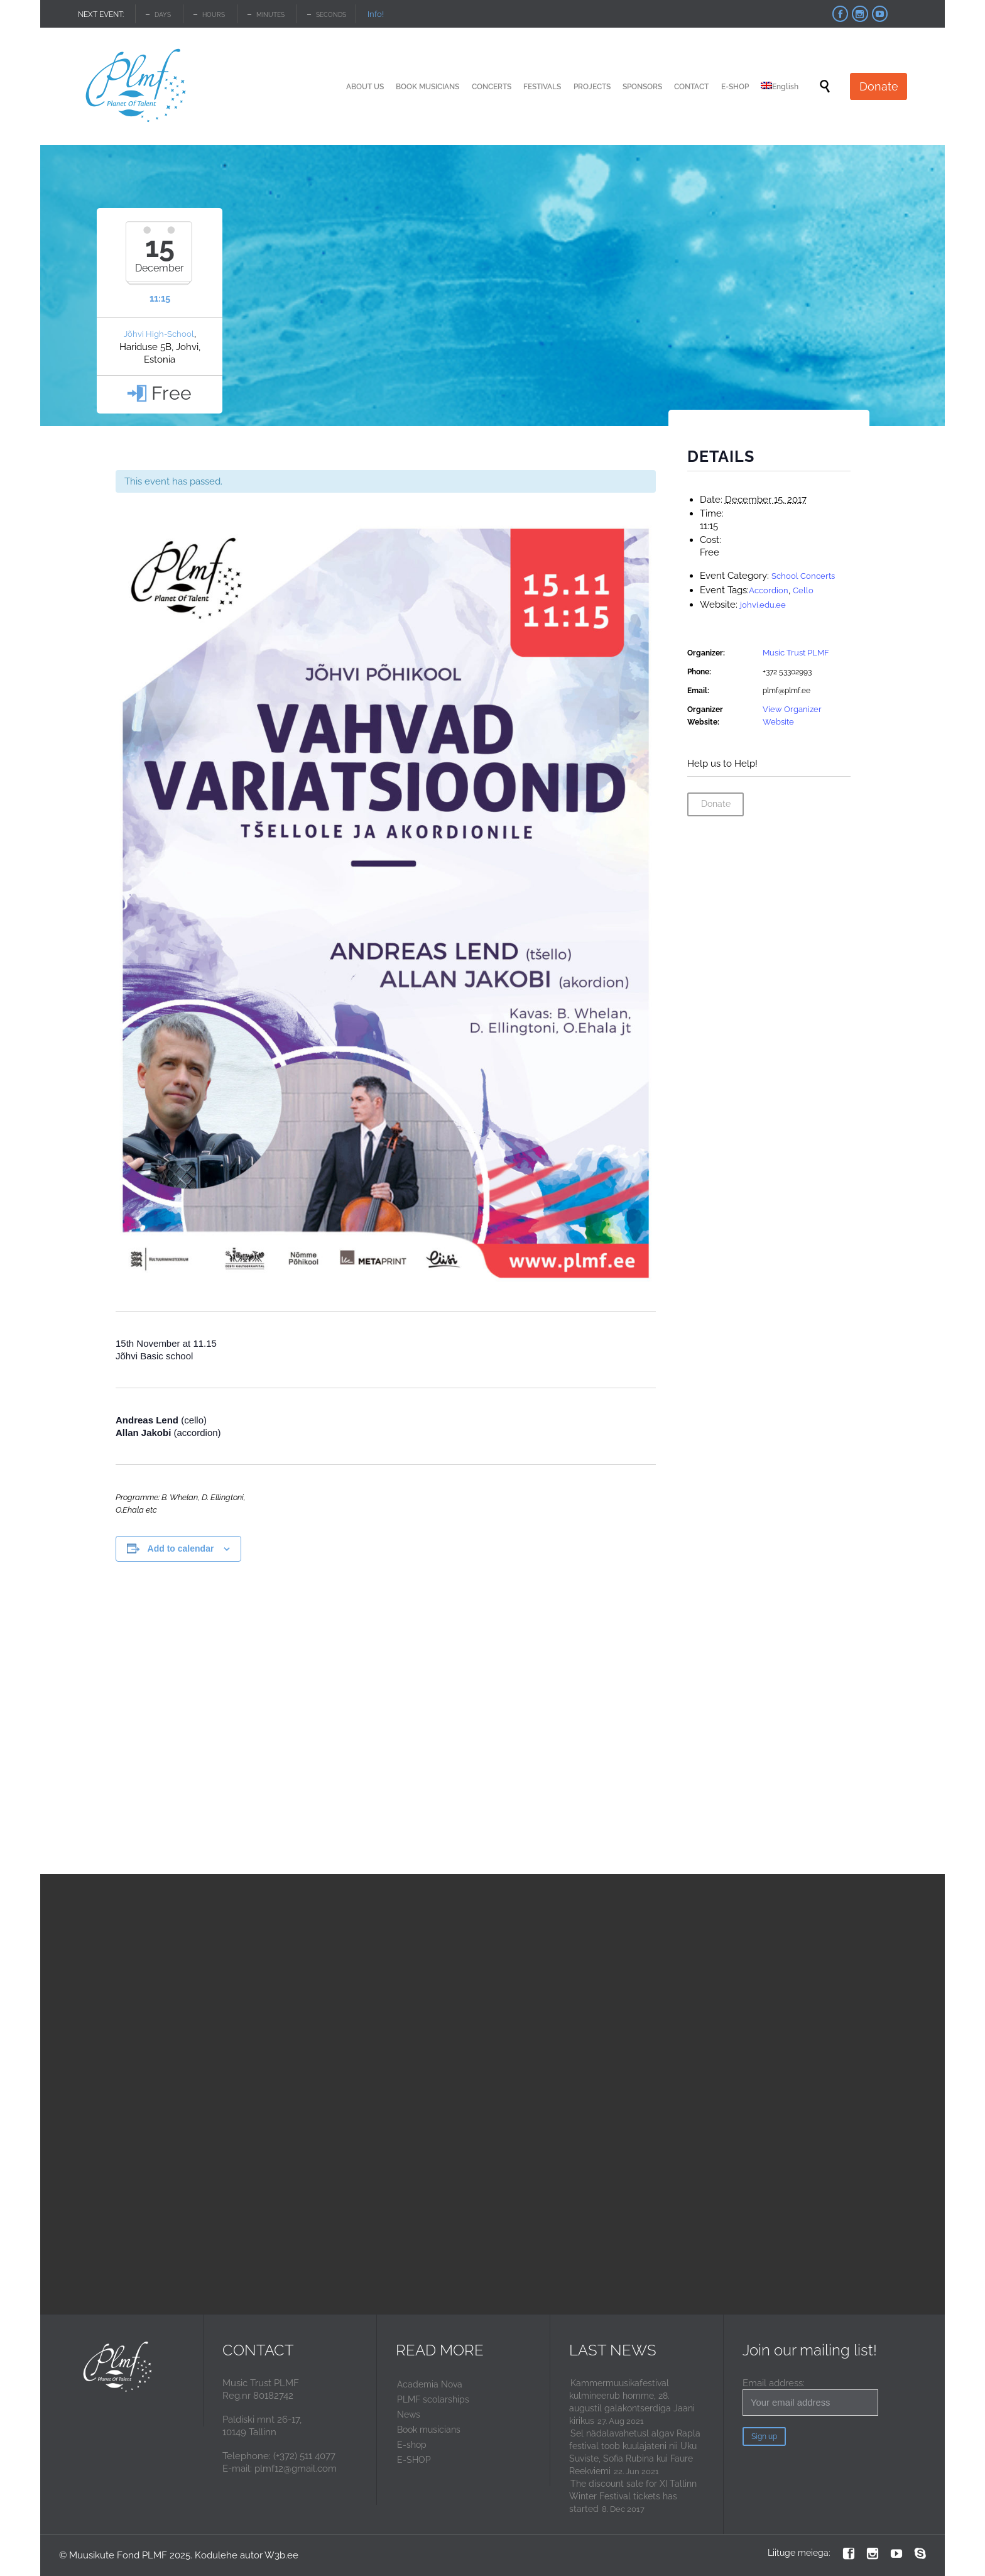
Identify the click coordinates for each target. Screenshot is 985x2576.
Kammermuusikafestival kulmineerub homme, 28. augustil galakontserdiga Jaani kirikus (632, 2402)
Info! (375, 14)
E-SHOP (414, 2460)
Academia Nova (429, 2384)
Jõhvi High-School (159, 334)
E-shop (412, 2445)
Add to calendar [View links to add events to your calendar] (181, 1548)
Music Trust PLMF (796, 652)
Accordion (768, 590)
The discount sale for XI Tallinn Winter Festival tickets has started (633, 2496)
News (408, 2414)
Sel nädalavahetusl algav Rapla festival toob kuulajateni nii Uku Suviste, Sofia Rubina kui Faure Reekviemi (634, 2452)
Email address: (810, 2396)
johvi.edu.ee (763, 605)
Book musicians (428, 2430)
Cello (803, 590)
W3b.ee (281, 2555)
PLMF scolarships (433, 2399)
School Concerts (803, 576)
